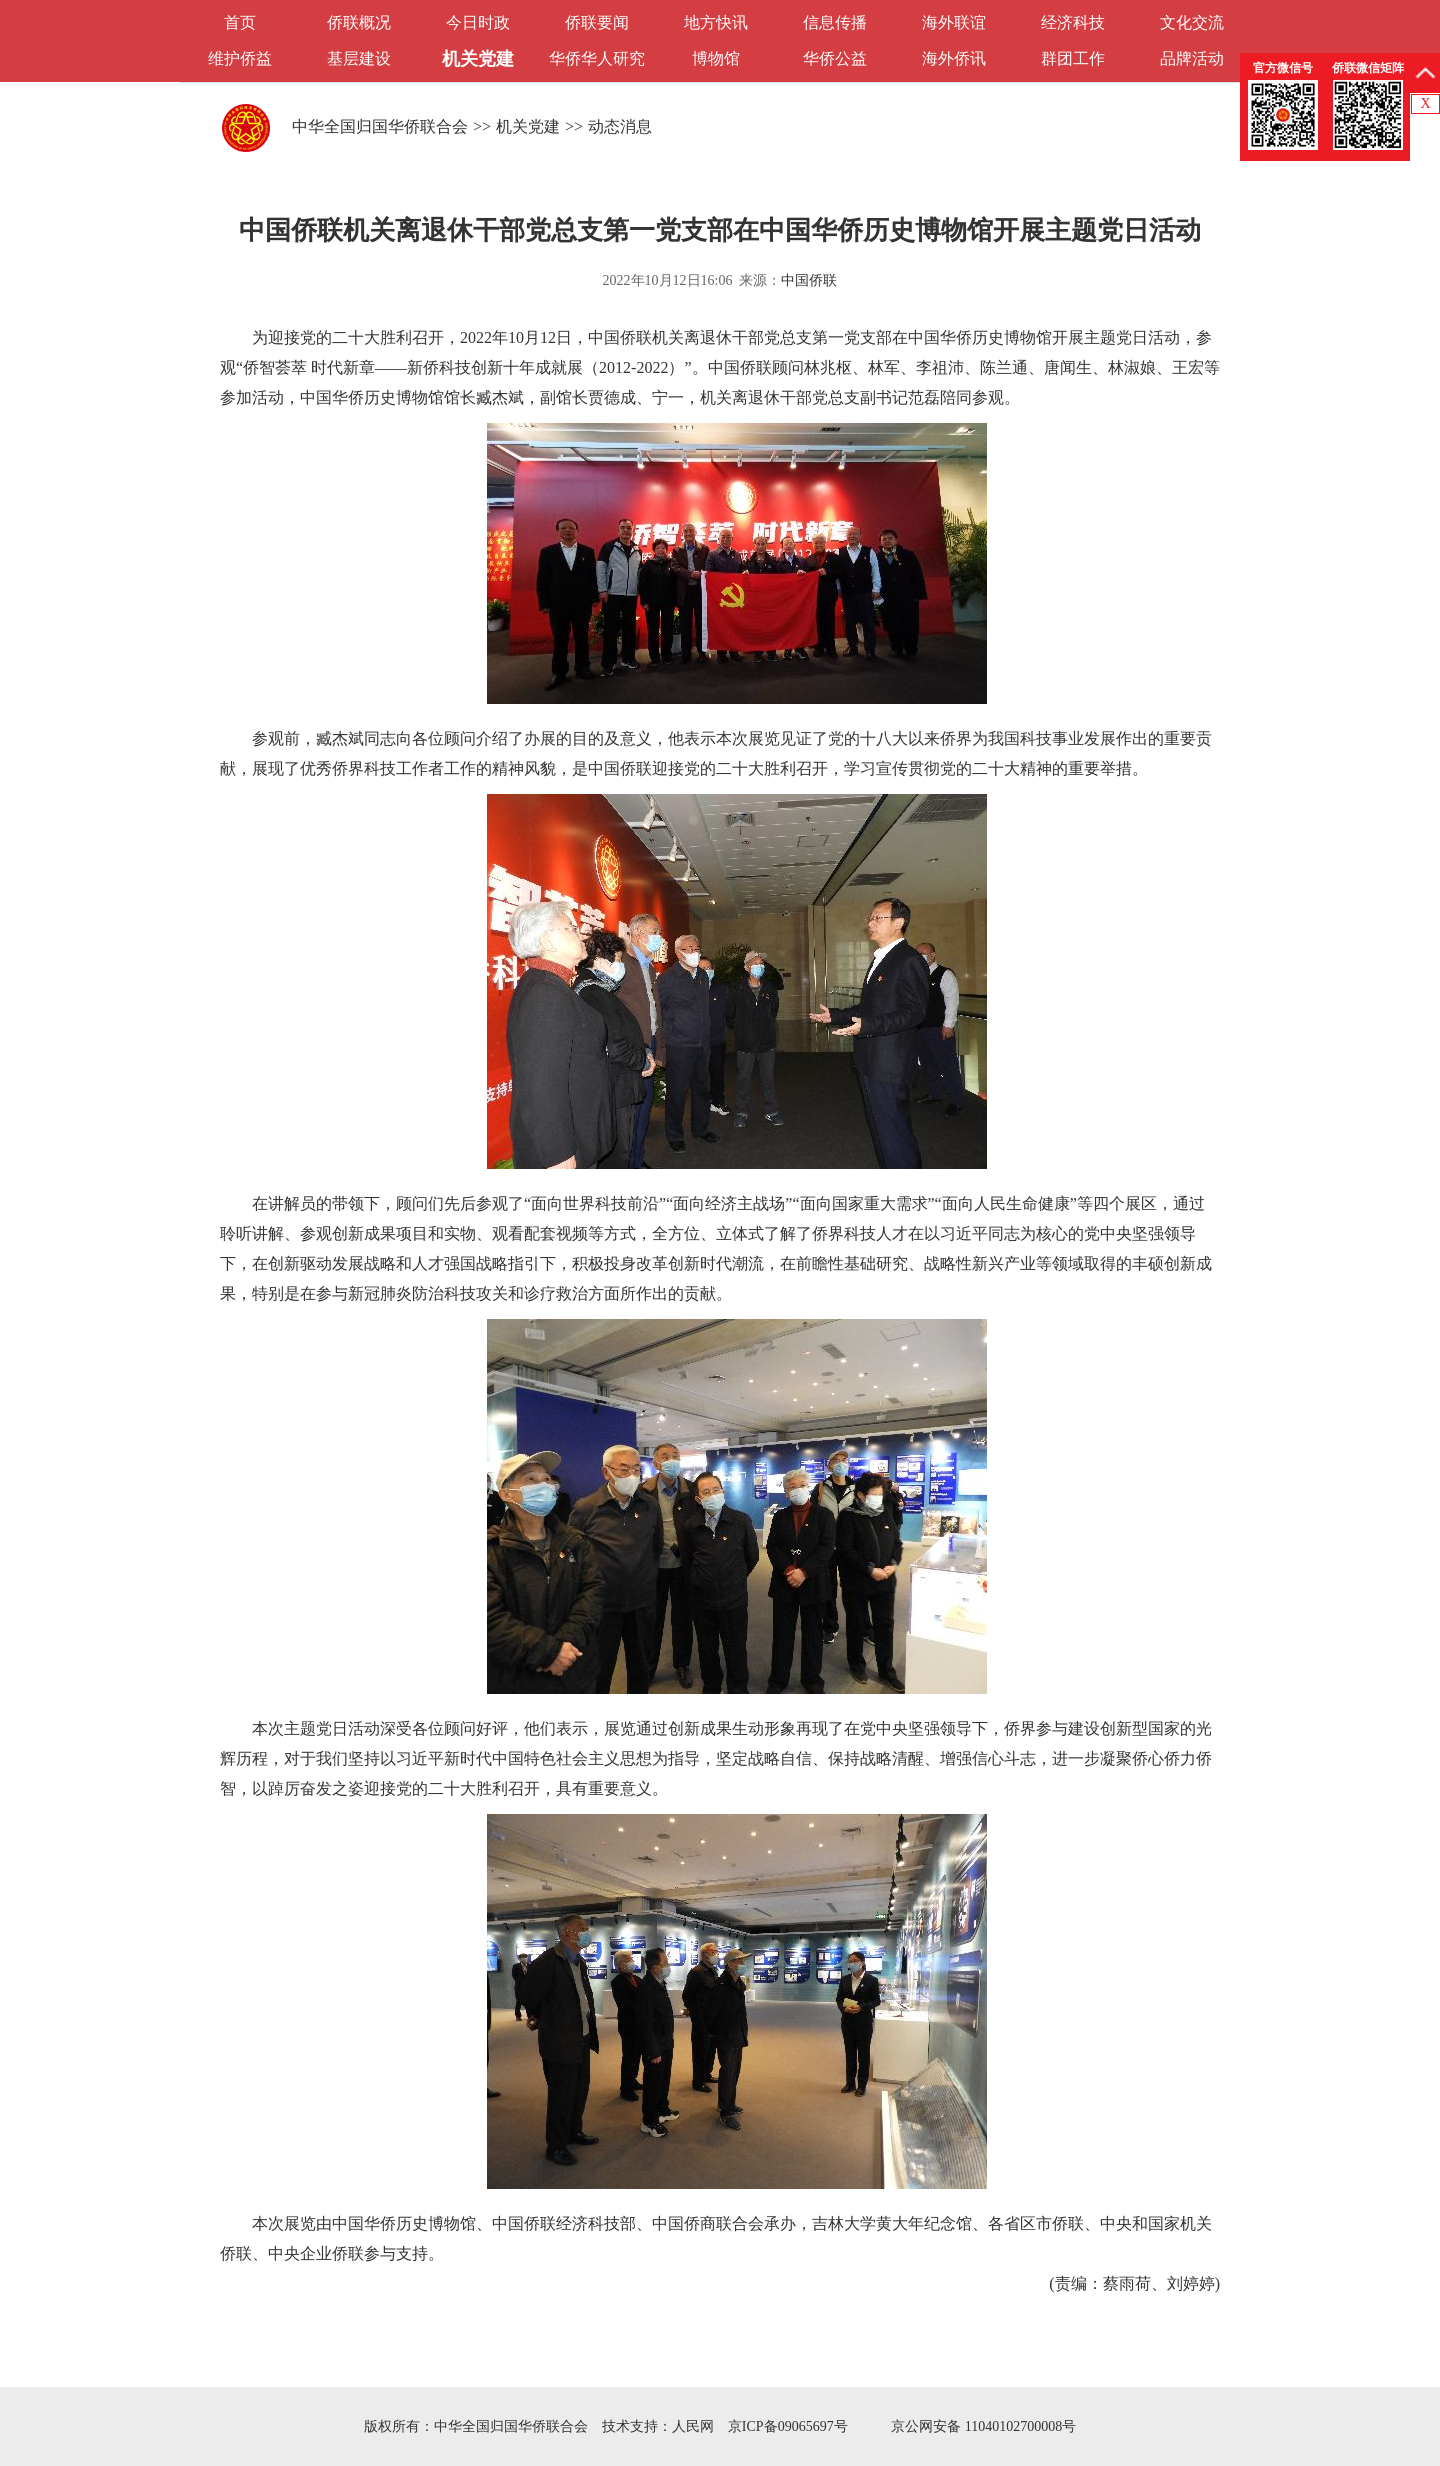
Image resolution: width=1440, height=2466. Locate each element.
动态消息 (620, 126)
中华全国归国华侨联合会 (380, 126)
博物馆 (716, 58)
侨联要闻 (597, 22)
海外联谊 (954, 22)
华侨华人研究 (597, 58)
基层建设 (359, 58)
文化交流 (1192, 22)
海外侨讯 (954, 58)
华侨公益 (835, 58)
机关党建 (478, 59)
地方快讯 (716, 22)
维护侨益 (240, 58)
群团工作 (1073, 58)
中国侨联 (809, 280)
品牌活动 (1192, 58)
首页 (240, 22)
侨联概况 (359, 22)
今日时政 (478, 22)
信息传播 (835, 22)
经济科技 (1073, 22)
